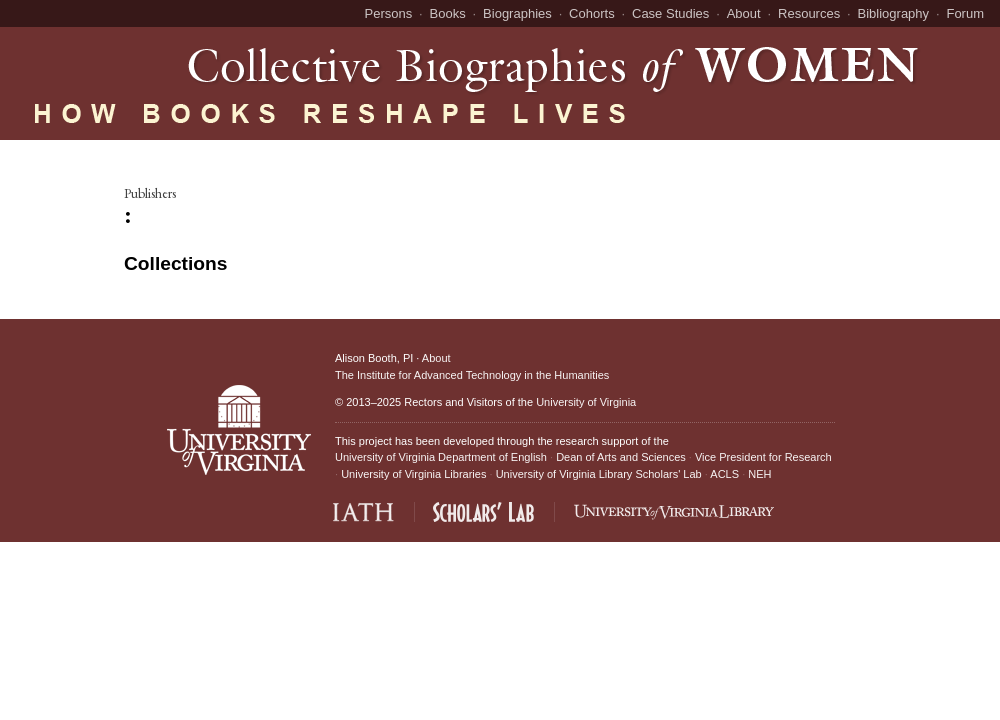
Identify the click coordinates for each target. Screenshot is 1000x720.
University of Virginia (586, 402)
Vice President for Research (763, 457)
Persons (389, 13)
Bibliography (894, 13)
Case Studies (670, 13)
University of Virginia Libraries (413, 474)
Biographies (517, 13)
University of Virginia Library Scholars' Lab (599, 474)
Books (448, 13)
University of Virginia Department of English (441, 457)
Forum (965, 13)
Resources (809, 13)
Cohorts (592, 13)
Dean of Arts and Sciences (621, 457)
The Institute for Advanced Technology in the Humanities (472, 375)
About (744, 13)
